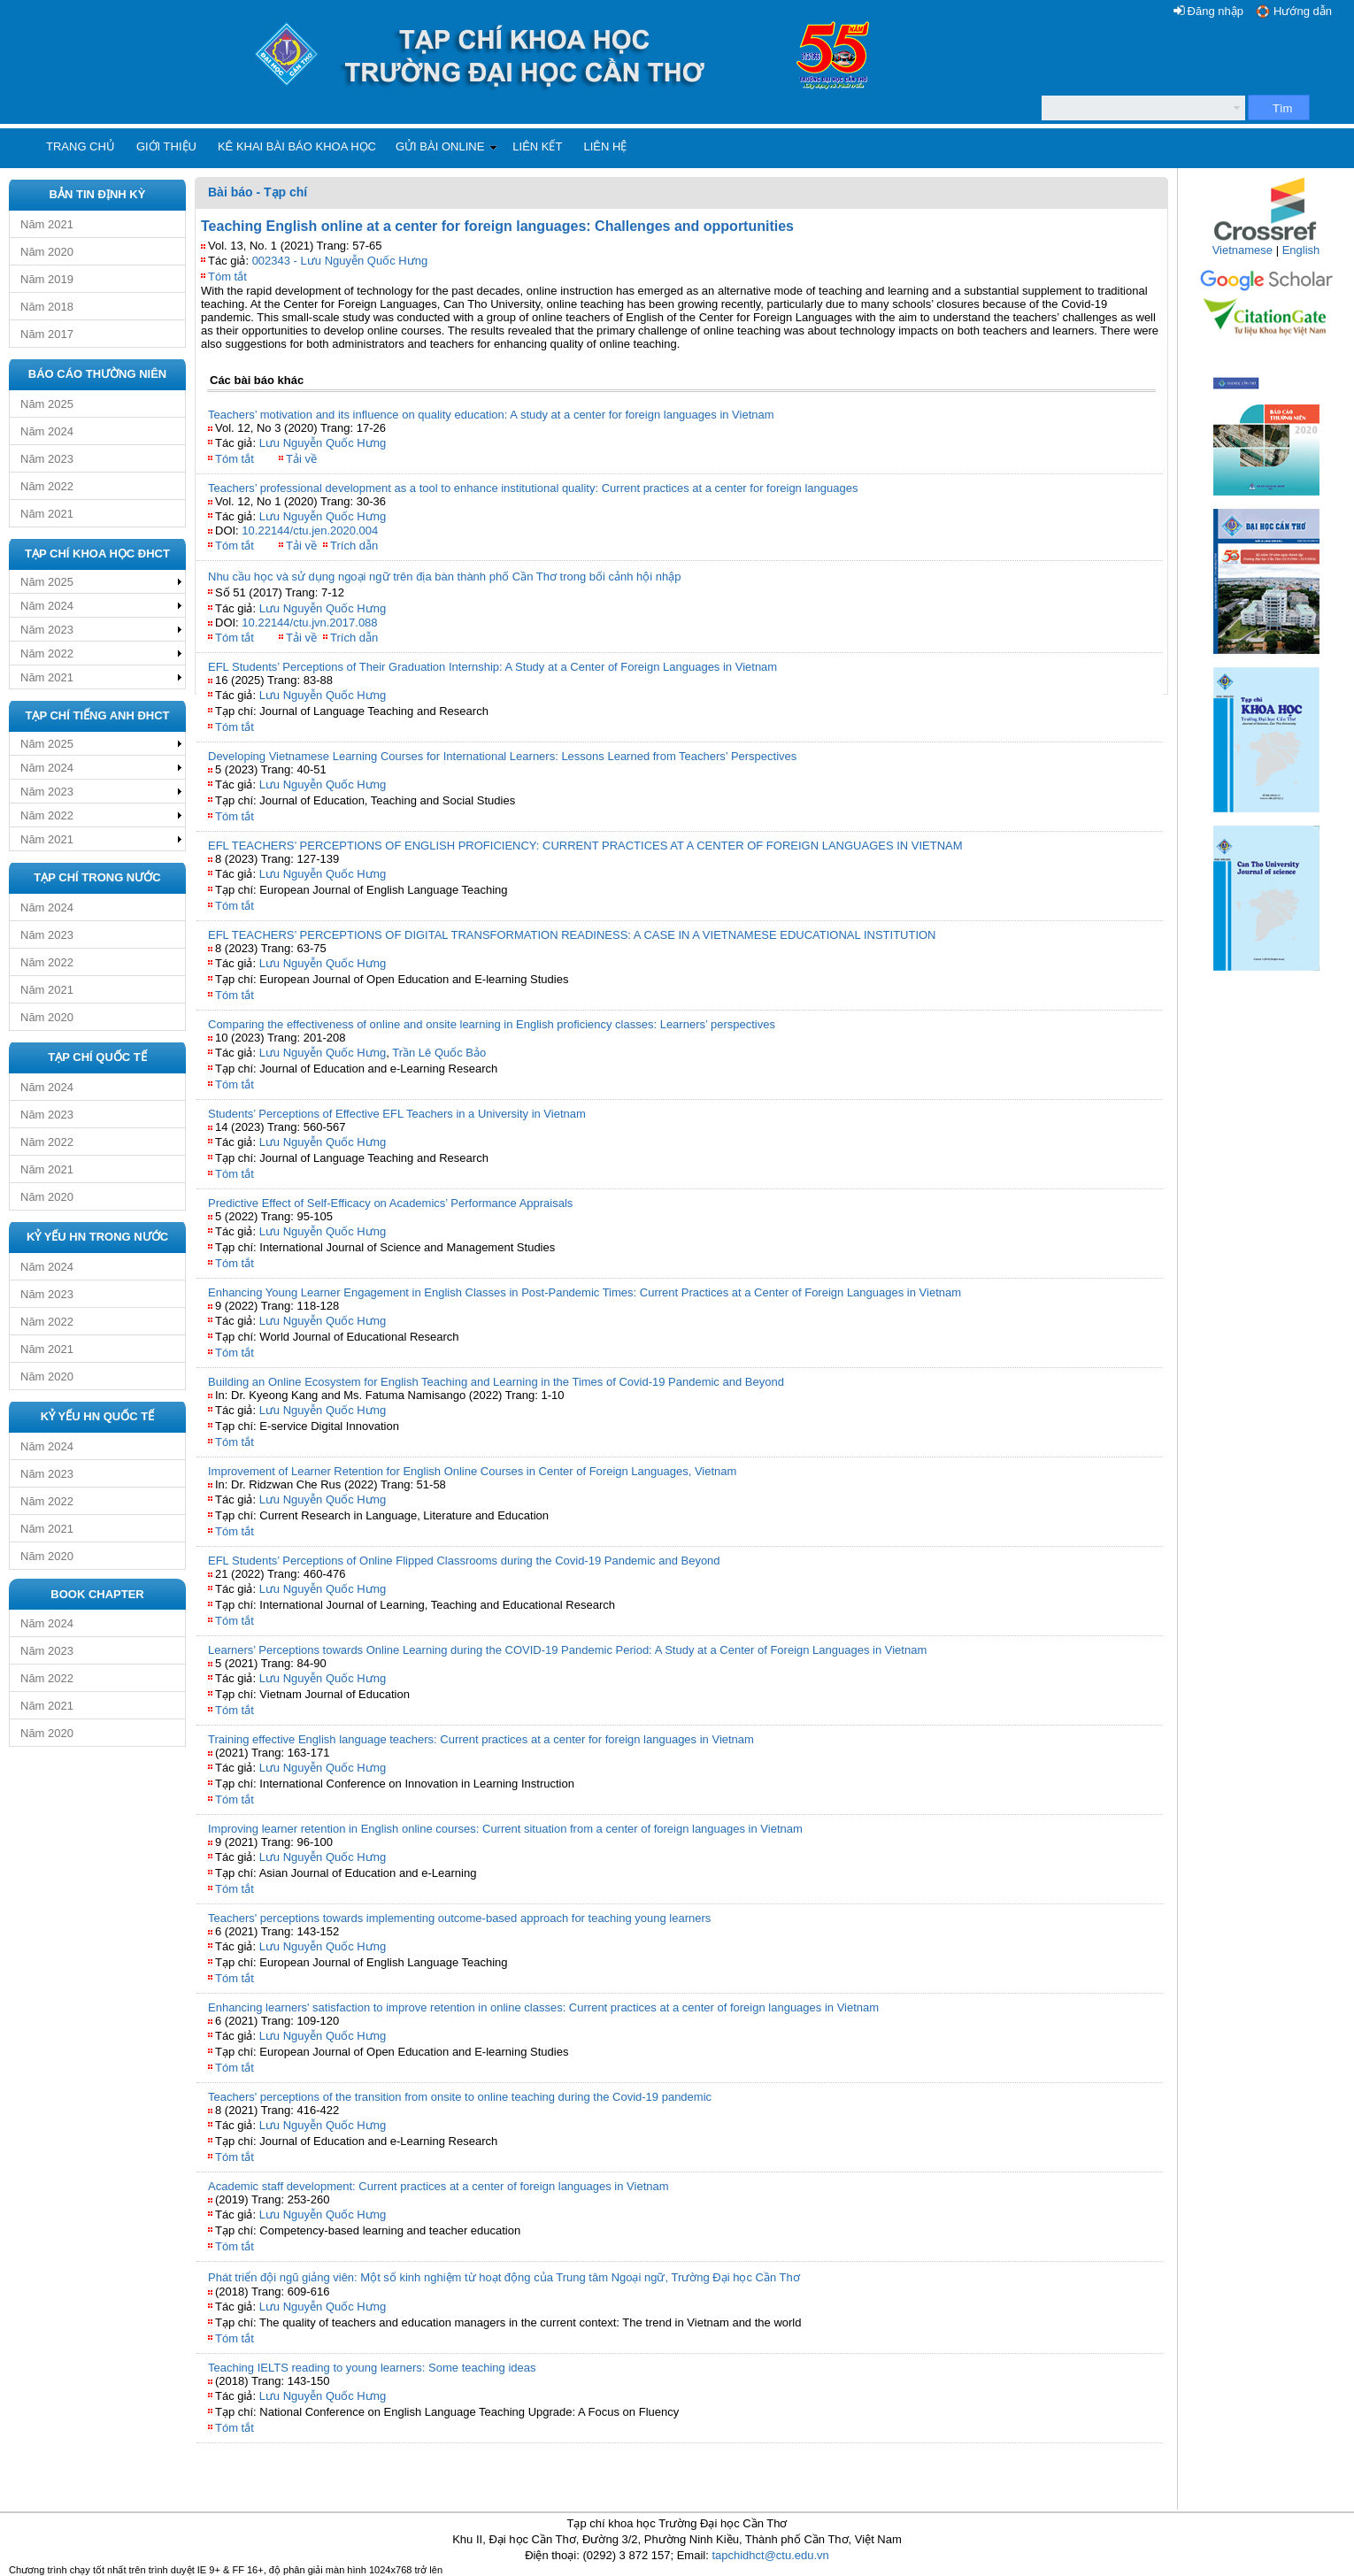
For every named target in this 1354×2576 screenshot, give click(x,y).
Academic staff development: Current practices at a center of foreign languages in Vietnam (438, 2186)
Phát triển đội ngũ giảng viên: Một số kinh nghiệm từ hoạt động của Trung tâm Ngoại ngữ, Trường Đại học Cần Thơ (504, 2277)
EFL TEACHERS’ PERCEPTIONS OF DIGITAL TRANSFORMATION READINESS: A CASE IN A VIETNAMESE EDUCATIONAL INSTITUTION (572, 935)
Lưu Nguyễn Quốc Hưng (323, 443)
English (1301, 250)
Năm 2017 (46, 334)
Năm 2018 (46, 306)
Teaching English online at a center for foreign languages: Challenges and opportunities (497, 226)
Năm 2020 (46, 251)
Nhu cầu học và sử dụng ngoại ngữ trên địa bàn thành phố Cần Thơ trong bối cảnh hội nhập (444, 576)
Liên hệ (605, 146)
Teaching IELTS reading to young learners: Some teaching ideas (372, 2367)
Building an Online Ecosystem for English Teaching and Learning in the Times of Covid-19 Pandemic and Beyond (496, 1381)
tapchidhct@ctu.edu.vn (770, 2555)
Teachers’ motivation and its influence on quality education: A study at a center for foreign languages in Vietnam (491, 414)
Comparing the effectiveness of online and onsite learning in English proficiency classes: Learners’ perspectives (491, 1024)
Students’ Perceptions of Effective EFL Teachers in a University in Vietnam (397, 1113)
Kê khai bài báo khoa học (297, 146)
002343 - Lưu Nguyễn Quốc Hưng (340, 260)
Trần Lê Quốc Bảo (439, 1052)
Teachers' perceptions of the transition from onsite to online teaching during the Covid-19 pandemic (460, 2096)
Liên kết (537, 146)
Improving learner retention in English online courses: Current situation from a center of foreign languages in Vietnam (505, 1828)
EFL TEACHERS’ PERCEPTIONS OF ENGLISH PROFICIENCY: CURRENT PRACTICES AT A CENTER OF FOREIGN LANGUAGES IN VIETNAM (585, 845)
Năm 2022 (46, 486)
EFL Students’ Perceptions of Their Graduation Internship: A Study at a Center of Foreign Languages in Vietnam (492, 666)
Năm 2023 (46, 458)
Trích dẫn (354, 545)
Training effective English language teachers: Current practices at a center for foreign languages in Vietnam (481, 1739)
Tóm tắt (227, 276)
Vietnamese (1242, 250)
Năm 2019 (46, 279)
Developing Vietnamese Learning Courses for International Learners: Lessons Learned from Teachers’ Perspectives (502, 756)
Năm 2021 (46, 224)
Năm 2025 (46, 404)
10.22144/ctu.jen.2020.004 (310, 530)
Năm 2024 (46, 431)
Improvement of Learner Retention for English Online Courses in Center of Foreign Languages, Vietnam (472, 1471)
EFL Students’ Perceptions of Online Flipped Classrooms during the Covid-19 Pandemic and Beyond (464, 1560)
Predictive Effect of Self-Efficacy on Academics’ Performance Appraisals (390, 1203)
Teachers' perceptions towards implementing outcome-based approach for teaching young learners (459, 1918)
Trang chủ (80, 146)
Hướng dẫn (1302, 11)
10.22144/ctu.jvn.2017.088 (309, 622)
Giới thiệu (166, 146)
